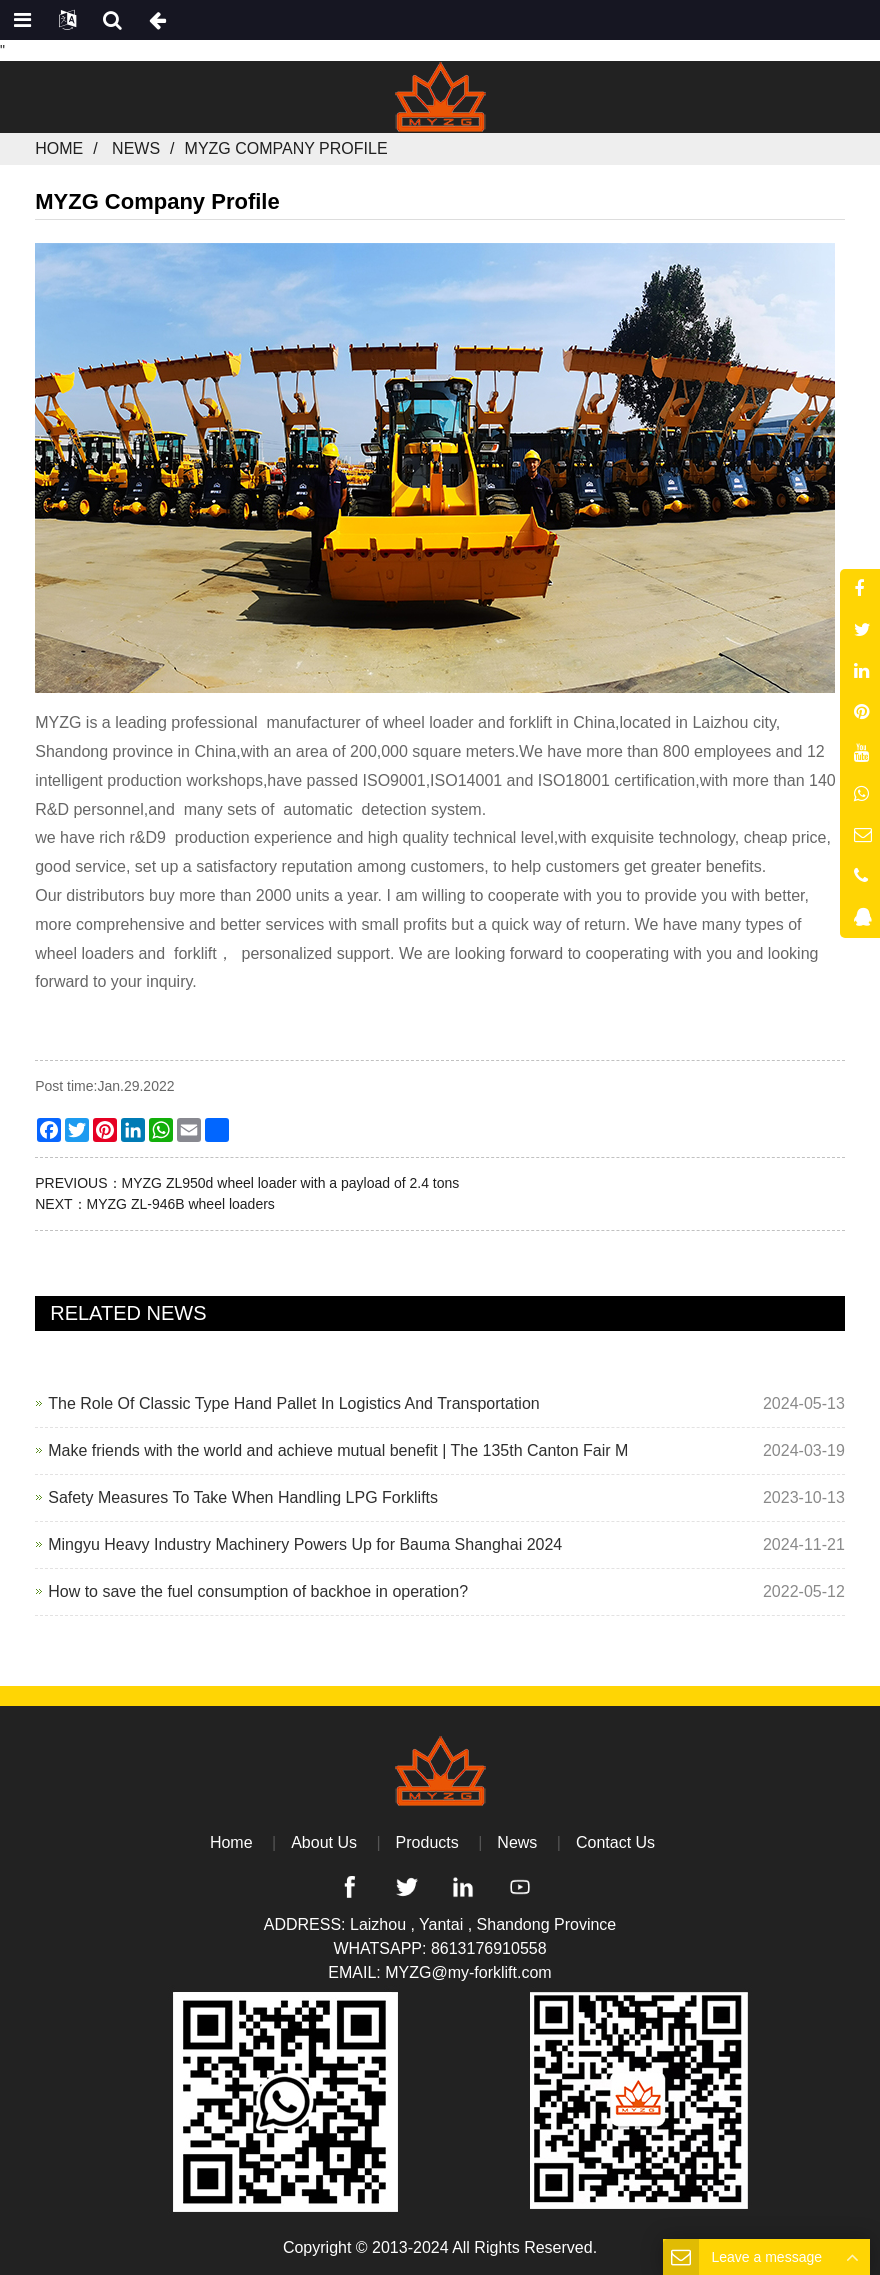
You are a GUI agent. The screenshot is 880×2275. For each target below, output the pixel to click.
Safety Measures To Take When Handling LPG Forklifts (243, 1497)
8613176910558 (489, 1948)
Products (427, 1842)
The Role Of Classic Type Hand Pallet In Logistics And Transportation (294, 1403)
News (136, 148)
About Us (324, 1842)
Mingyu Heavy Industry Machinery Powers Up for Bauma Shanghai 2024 (305, 1544)
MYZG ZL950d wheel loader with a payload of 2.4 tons (291, 1183)
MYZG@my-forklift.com (468, 1972)
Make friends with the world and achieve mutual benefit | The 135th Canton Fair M (338, 1450)
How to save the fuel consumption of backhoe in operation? (258, 1591)
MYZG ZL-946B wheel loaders (181, 1204)
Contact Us (615, 1842)
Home (59, 148)
